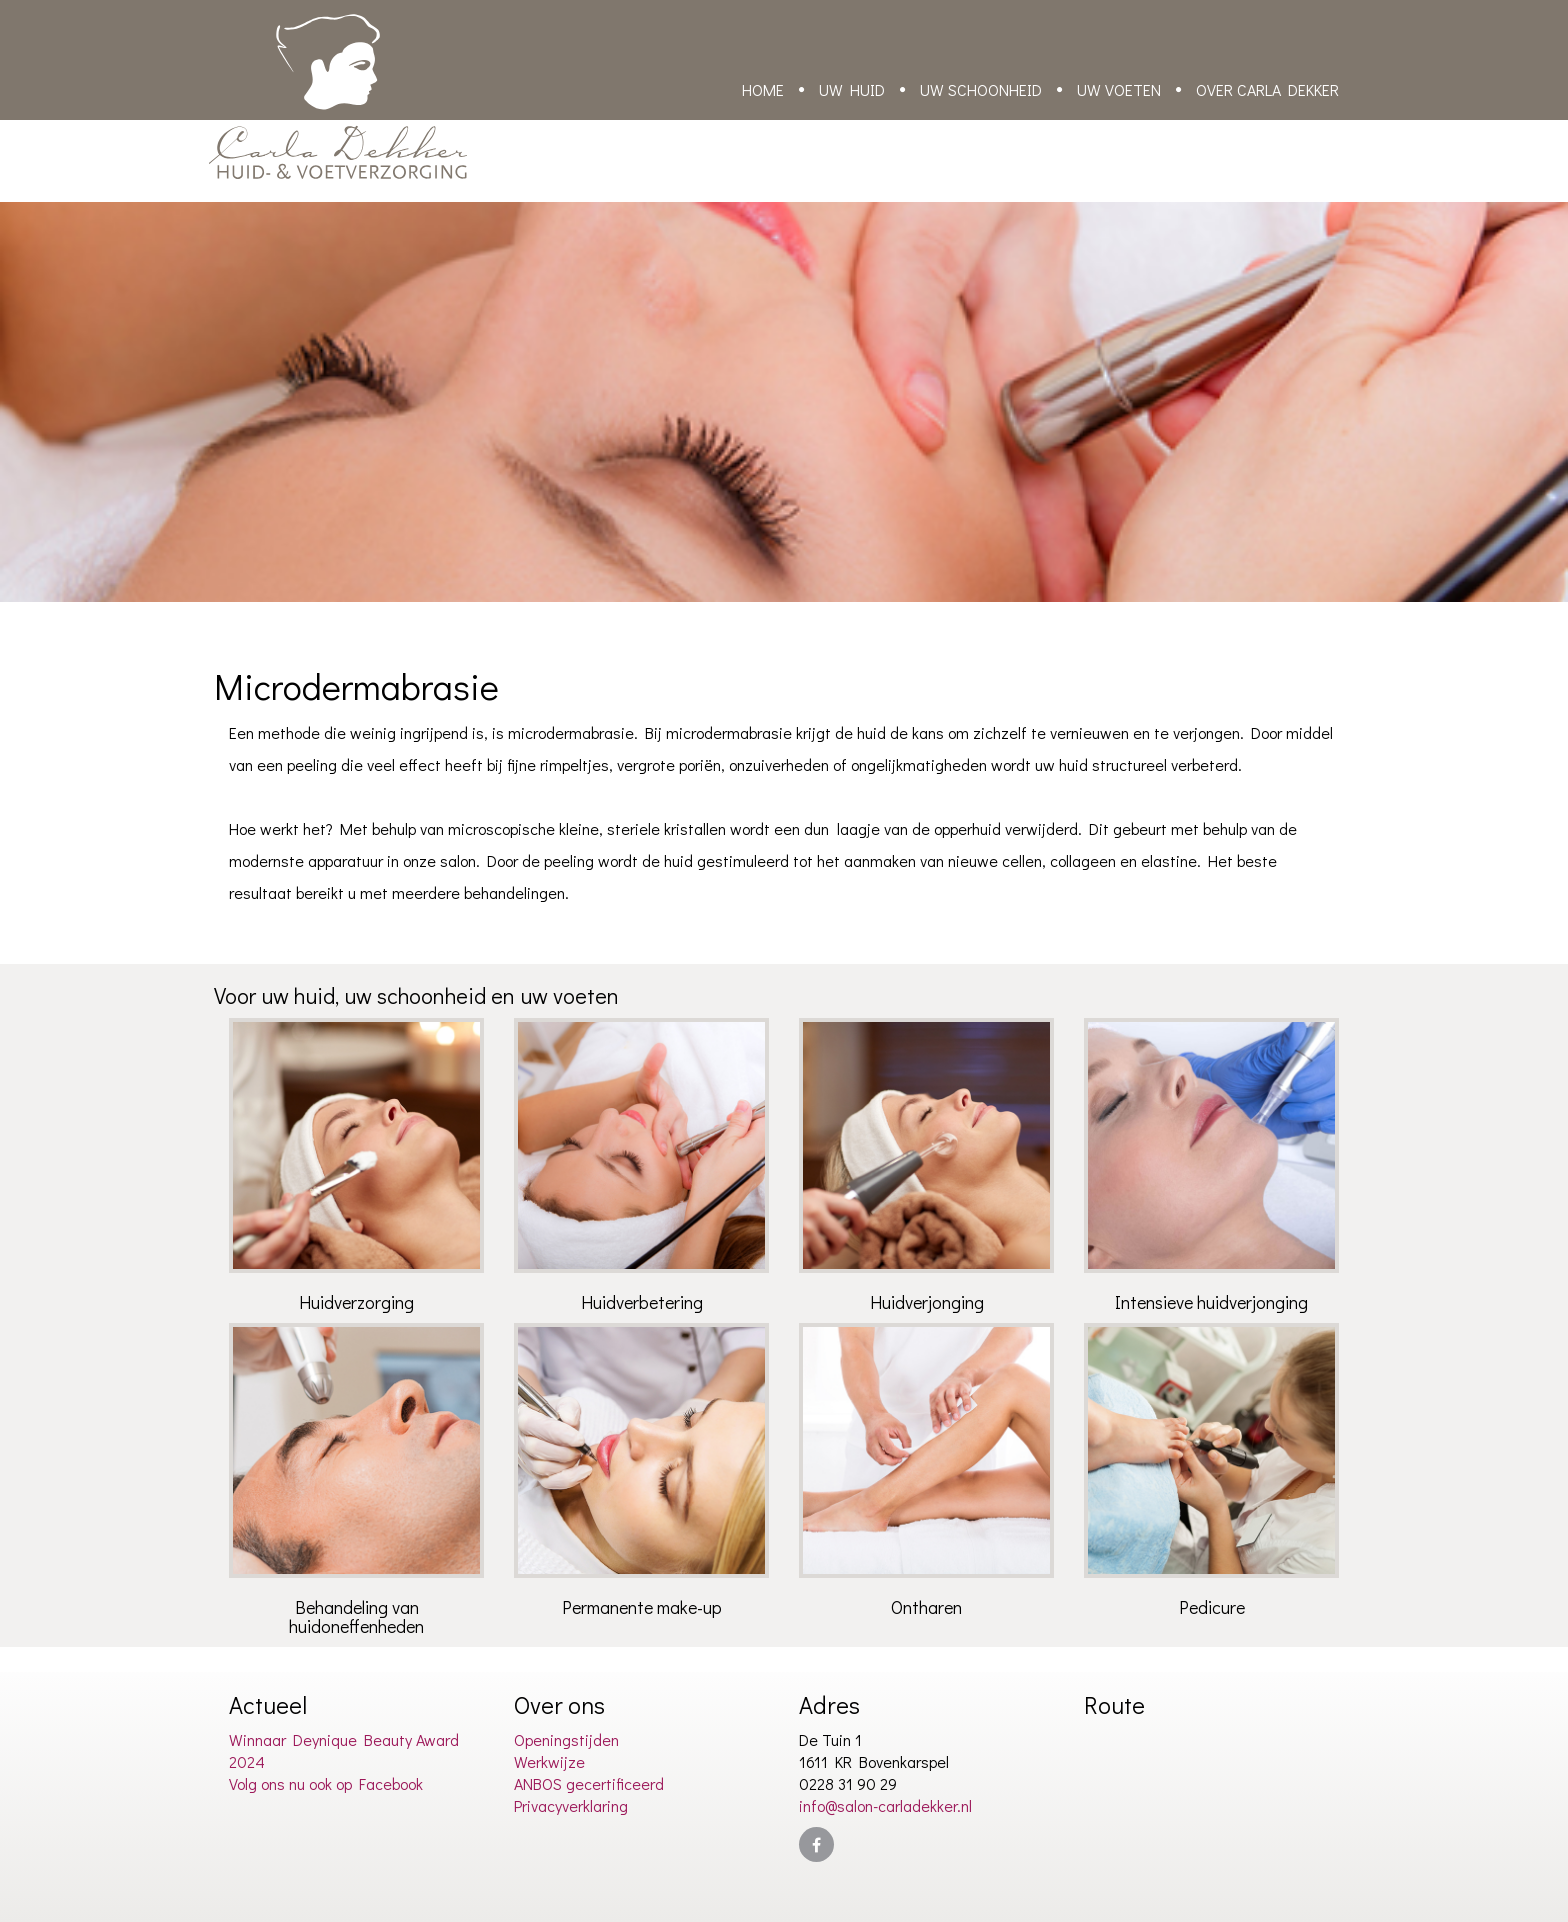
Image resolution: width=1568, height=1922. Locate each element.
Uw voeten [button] (1119, 89)
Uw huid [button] (852, 89)
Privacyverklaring (571, 1805)
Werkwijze (549, 1761)
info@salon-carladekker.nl (885, 1805)
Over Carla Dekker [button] (1267, 89)
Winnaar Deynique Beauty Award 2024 (344, 1750)
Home (763, 89)
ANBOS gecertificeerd (589, 1783)
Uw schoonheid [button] (981, 89)
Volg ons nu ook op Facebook (326, 1783)
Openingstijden (566, 1739)
